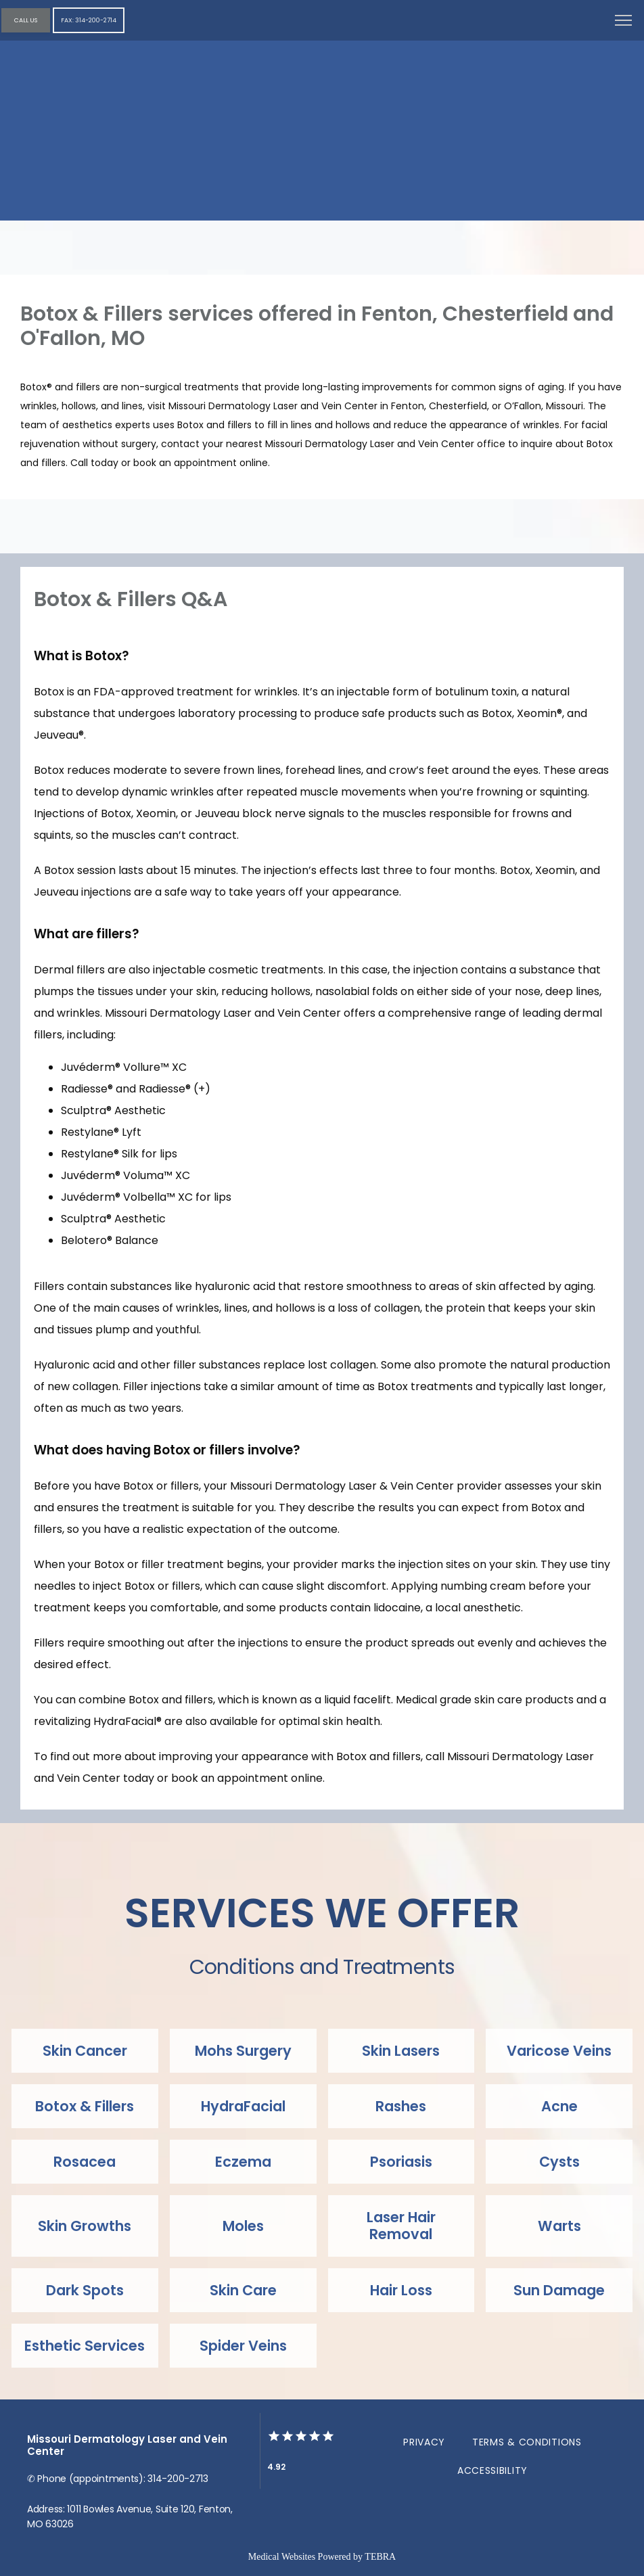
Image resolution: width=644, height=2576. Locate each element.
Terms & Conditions (527, 2442)
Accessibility (492, 2470)
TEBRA (380, 2557)
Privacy (424, 2442)
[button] (623, 21)
